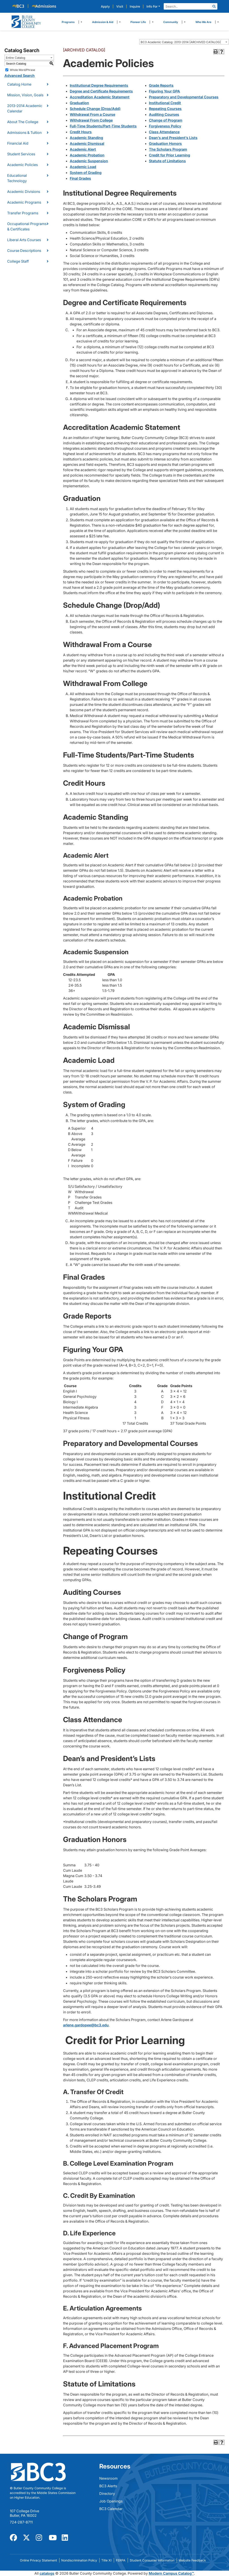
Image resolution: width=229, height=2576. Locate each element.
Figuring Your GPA (164, 91)
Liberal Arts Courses (24, 240)
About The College (22, 122)
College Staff (18, 261)
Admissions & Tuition (24, 132)
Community (170, 22)
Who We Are (203, 22)
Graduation (79, 103)
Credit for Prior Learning (169, 155)
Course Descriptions (24, 250)
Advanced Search (19, 75)
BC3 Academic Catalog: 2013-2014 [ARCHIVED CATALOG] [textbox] (181, 42)
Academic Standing (86, 137)
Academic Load (83, 167)
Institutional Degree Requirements (99, 85)
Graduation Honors (165, 143)
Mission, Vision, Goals (25, 95)
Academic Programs (24, 202)
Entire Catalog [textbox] (15, 57)
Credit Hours (81, 132)
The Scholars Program (168, 149)
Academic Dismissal (87, 143)
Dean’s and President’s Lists (173, 137)
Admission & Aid (102, 22)
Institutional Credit (165, 103)
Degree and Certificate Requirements (101, 91)
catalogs (47, 2573)
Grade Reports (161, 85)
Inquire (135, 6)
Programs (68, 22)
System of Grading (86, 172)
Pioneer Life (138, 22)
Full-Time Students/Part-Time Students (103, 126)
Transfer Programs (22, 213)
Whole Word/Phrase (22, 70)
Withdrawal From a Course (92, 114)
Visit (119, 6)
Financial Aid (17, 143)
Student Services (21, 154)
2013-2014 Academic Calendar (24, 108)
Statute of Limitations (167, 161)
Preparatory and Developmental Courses (183, 97)
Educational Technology (17, 178)
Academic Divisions (23, 191)
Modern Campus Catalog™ (171, 2573)
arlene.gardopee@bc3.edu (86, 2025)
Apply (105, 6)
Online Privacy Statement (38, 2560)
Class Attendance (164, 132)
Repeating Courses (165, 108)
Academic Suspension (89, 161)
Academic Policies (22, 164)
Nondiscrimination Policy (79, 2560)
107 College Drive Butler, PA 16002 (24, 2513)
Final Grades (80, 178)
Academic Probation (87, 155)
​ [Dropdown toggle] (80, 22)
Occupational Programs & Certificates (27, 226)
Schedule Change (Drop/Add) (95, 108)
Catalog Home (19, 84)
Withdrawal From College (91, 120)
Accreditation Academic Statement (99, 97)
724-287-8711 (21, 2522)
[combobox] (184, 41)
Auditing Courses (164, 114)
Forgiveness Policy (165, 126)
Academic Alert (83, 149)
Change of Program (165, 120)
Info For (151, 6)
